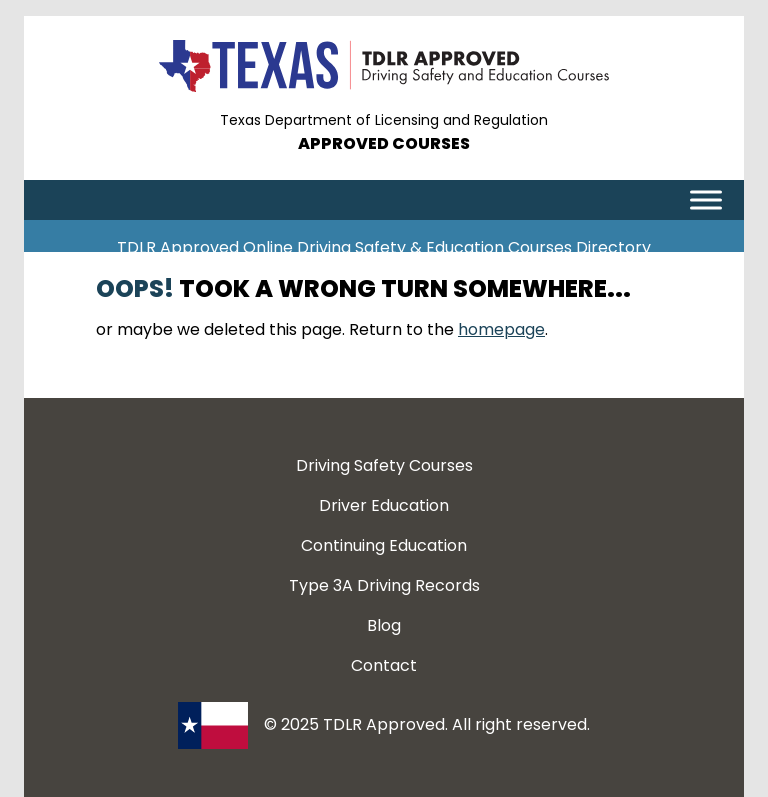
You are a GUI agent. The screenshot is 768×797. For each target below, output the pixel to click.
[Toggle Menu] (706, 199)
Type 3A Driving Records (384, 585)
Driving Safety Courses (384, 465)
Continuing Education (384, 545)
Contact (384, 665)
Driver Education (384, 505)
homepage (501, 329)
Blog (384, 625)
